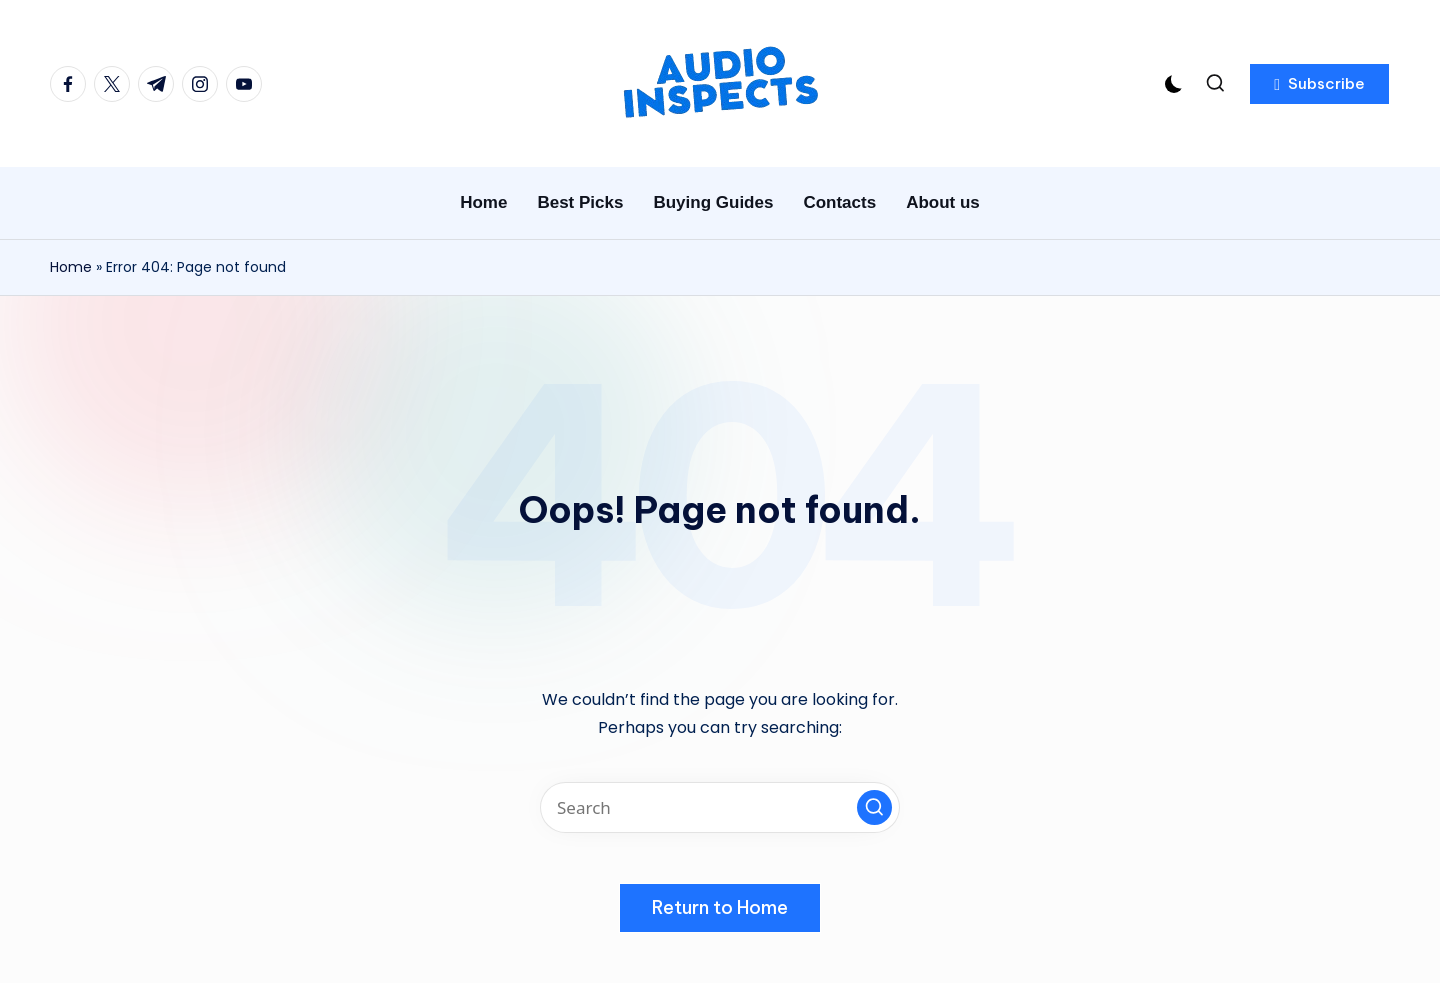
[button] (1319, 84)
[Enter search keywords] (720, 807)
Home (71, 267)
